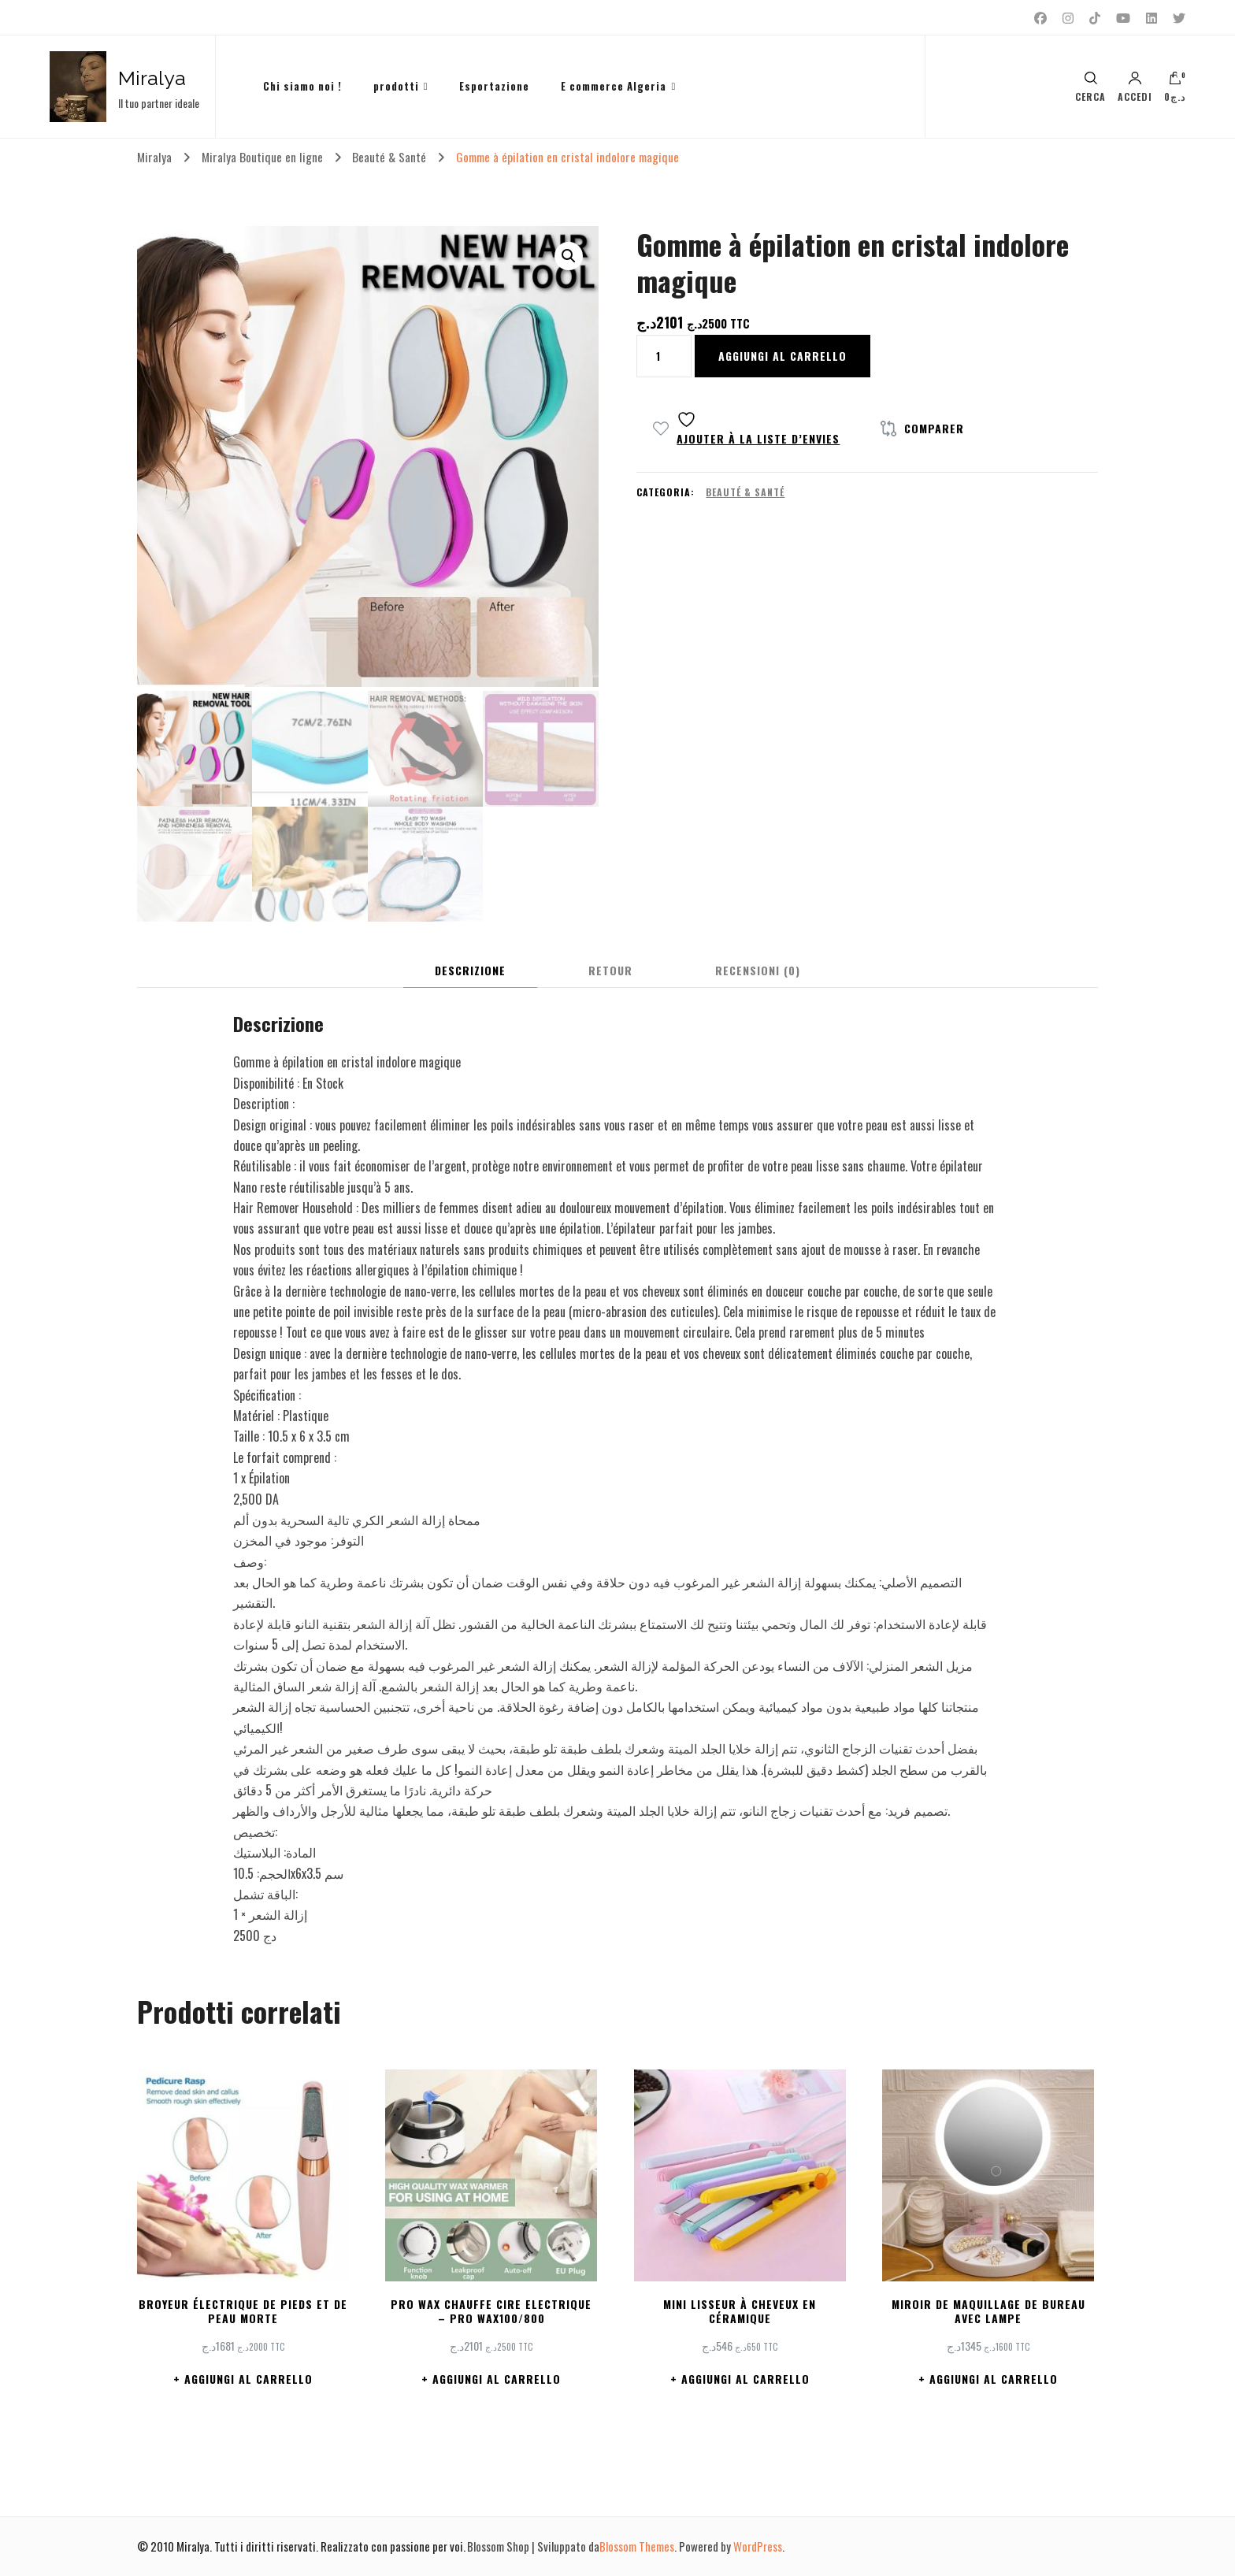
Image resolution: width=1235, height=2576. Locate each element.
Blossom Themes (636, 2546)
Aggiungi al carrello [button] (248, 2378)
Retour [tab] (610, 970)
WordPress (757, 2546)
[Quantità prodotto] (664, 356)
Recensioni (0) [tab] (757, 970)
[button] (568, 256)
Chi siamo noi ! (302, 86)
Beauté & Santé (745, 492)
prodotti (396, 86)
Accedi (1135, 87)
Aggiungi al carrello (782, 355)
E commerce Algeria (613, 86)
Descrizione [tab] (470, 970)
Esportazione (494, 86)
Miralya (152, 78)
